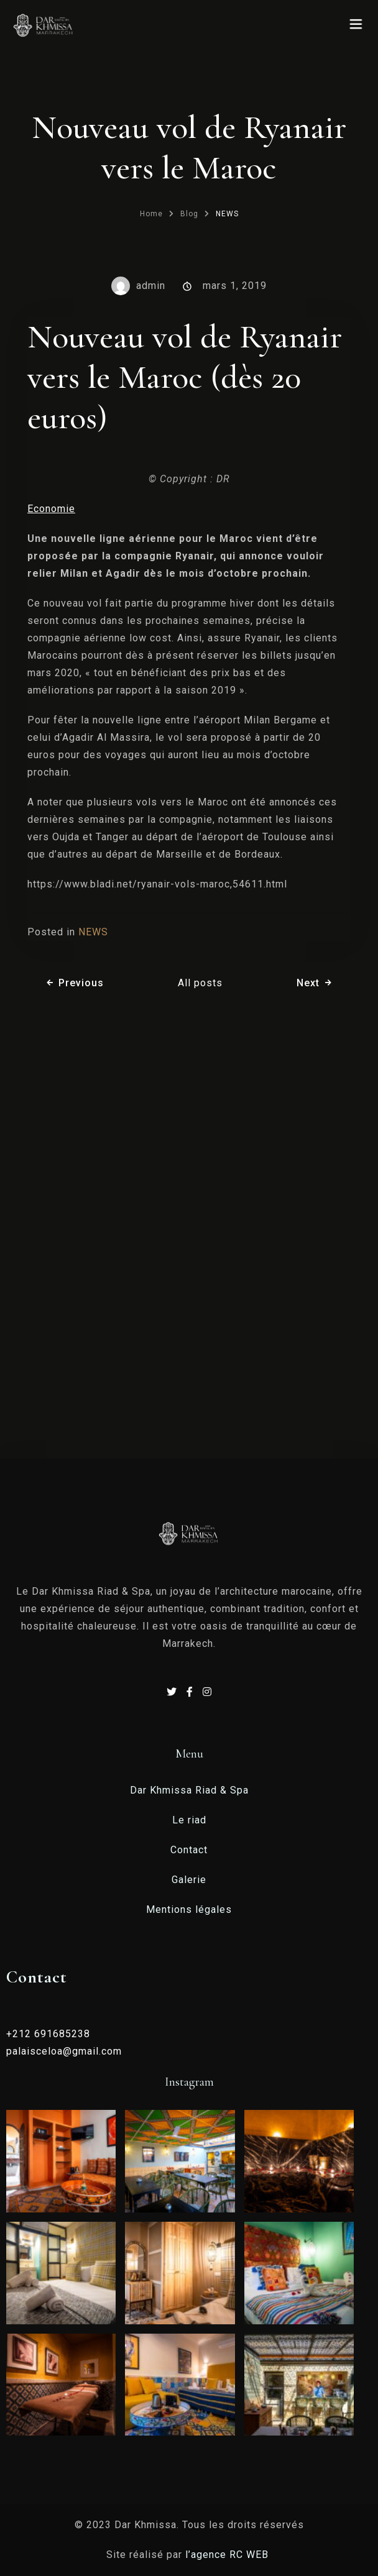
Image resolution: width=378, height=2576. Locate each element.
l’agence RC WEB (228, 2554)
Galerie (189, 1880)
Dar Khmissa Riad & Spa (189, 1790)
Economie (51, 509)
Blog (189, 213)
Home (151, 213)
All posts (200, 983)
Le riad (189, 1820)
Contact (189, 1850)
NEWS (227, 213)
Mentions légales (189, 1909)
